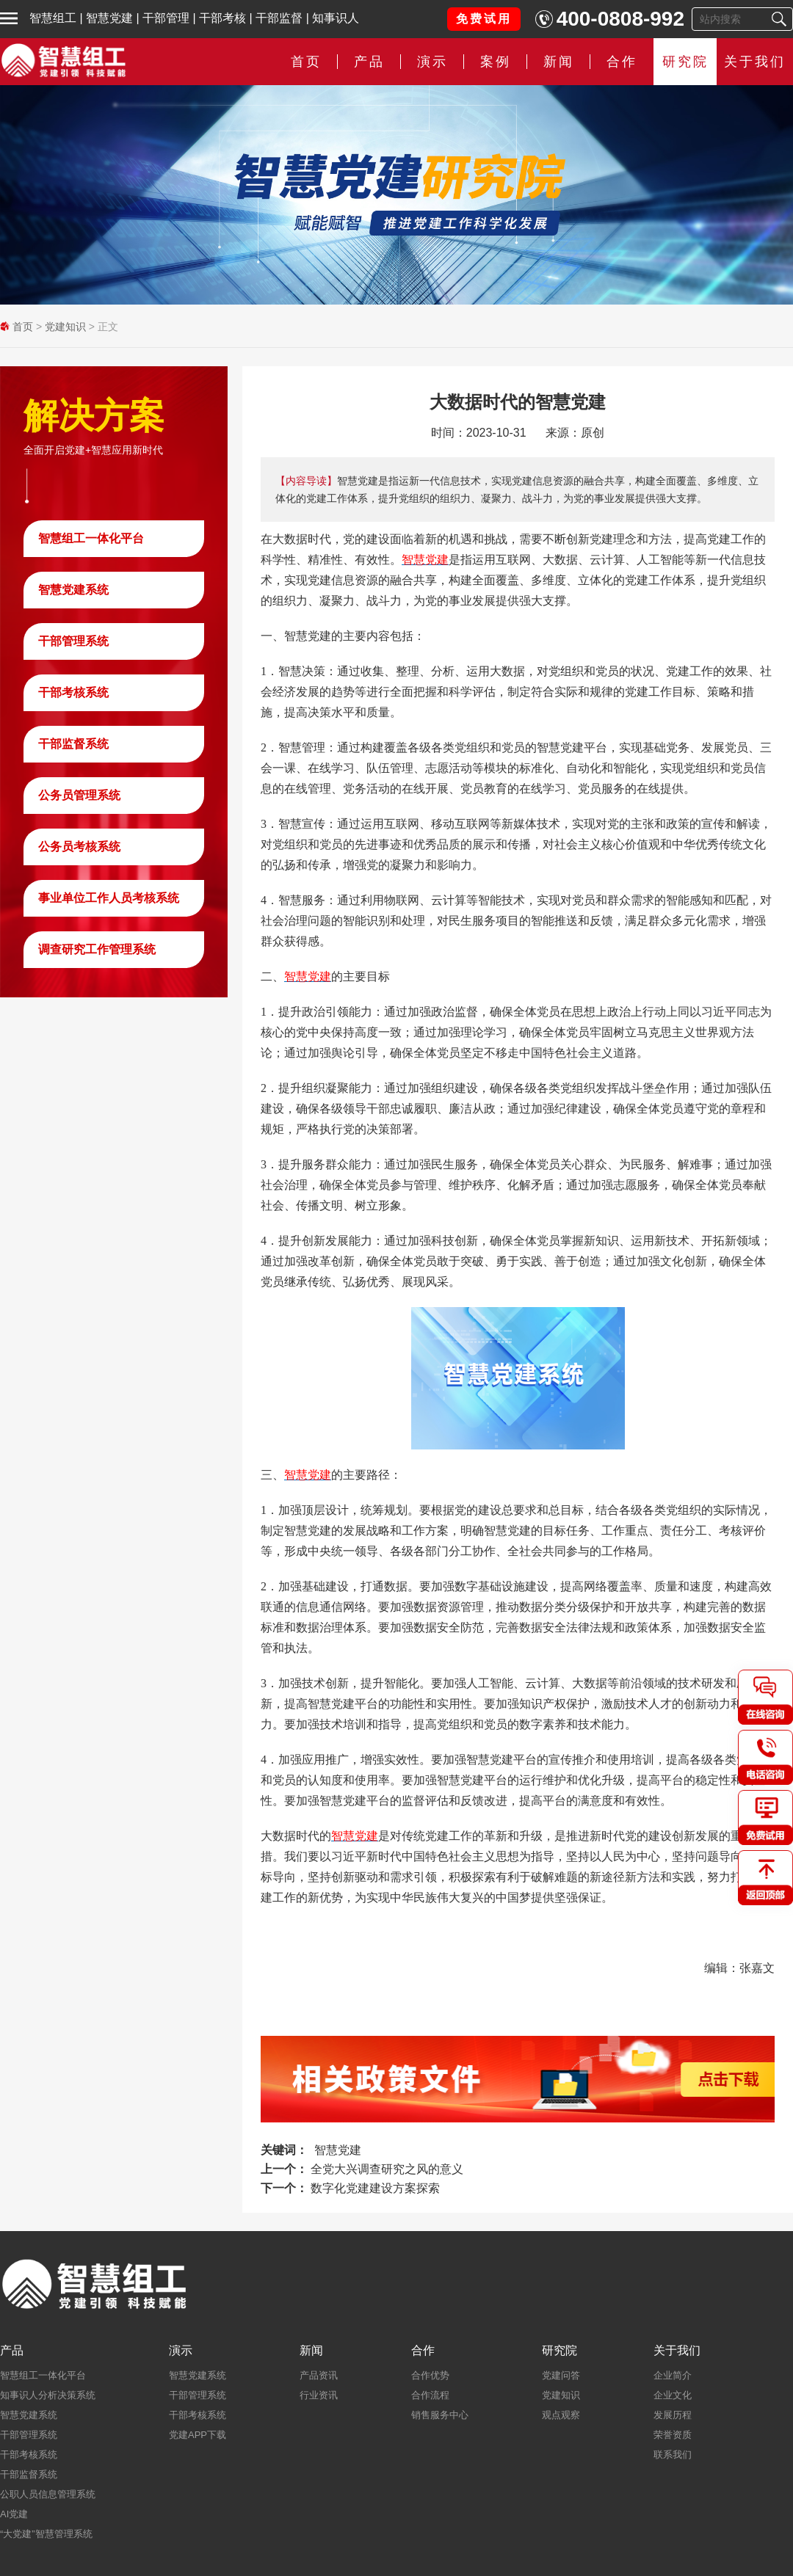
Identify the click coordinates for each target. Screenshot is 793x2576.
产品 (369, 61)
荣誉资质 (672, 2434)
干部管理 (165, 18)
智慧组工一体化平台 (91, 538)
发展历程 (672, 2414)
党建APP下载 (197, 2434)
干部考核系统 (73, 692)
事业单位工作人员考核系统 (108, 898)
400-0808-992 (620, 18)
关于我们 (755, 61)
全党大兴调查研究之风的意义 (387, 2169)
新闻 (558, 61)
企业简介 (672, 2375)
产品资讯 (319, 2375)
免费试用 (484, 18)
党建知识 (65, 326)
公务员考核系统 (79, 846)
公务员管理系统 (79, 795)
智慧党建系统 (73, 589)
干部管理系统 (73, 641)
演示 (432, 61)
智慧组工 (52, 18)
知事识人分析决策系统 (47, 2395)
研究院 (685, 61)
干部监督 (279, 18)
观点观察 (561, 2414)
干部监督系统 (73, 744)
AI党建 (14, 2513)
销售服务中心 (439, 2414)
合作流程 (430, 2395)
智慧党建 (109, 18)
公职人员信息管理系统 (47, 2494)
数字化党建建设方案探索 (375, 2188)
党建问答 (561, 2375)
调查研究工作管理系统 (97, 949)
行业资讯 (319, 2395)
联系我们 (672, 2454)
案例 (495, 61)
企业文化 (672, 2395)
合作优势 (430, 2375)
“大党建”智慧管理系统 (46, 2533)
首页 (306, 61)
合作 (621, 61)
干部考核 (222, 18)
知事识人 (335, 18)
